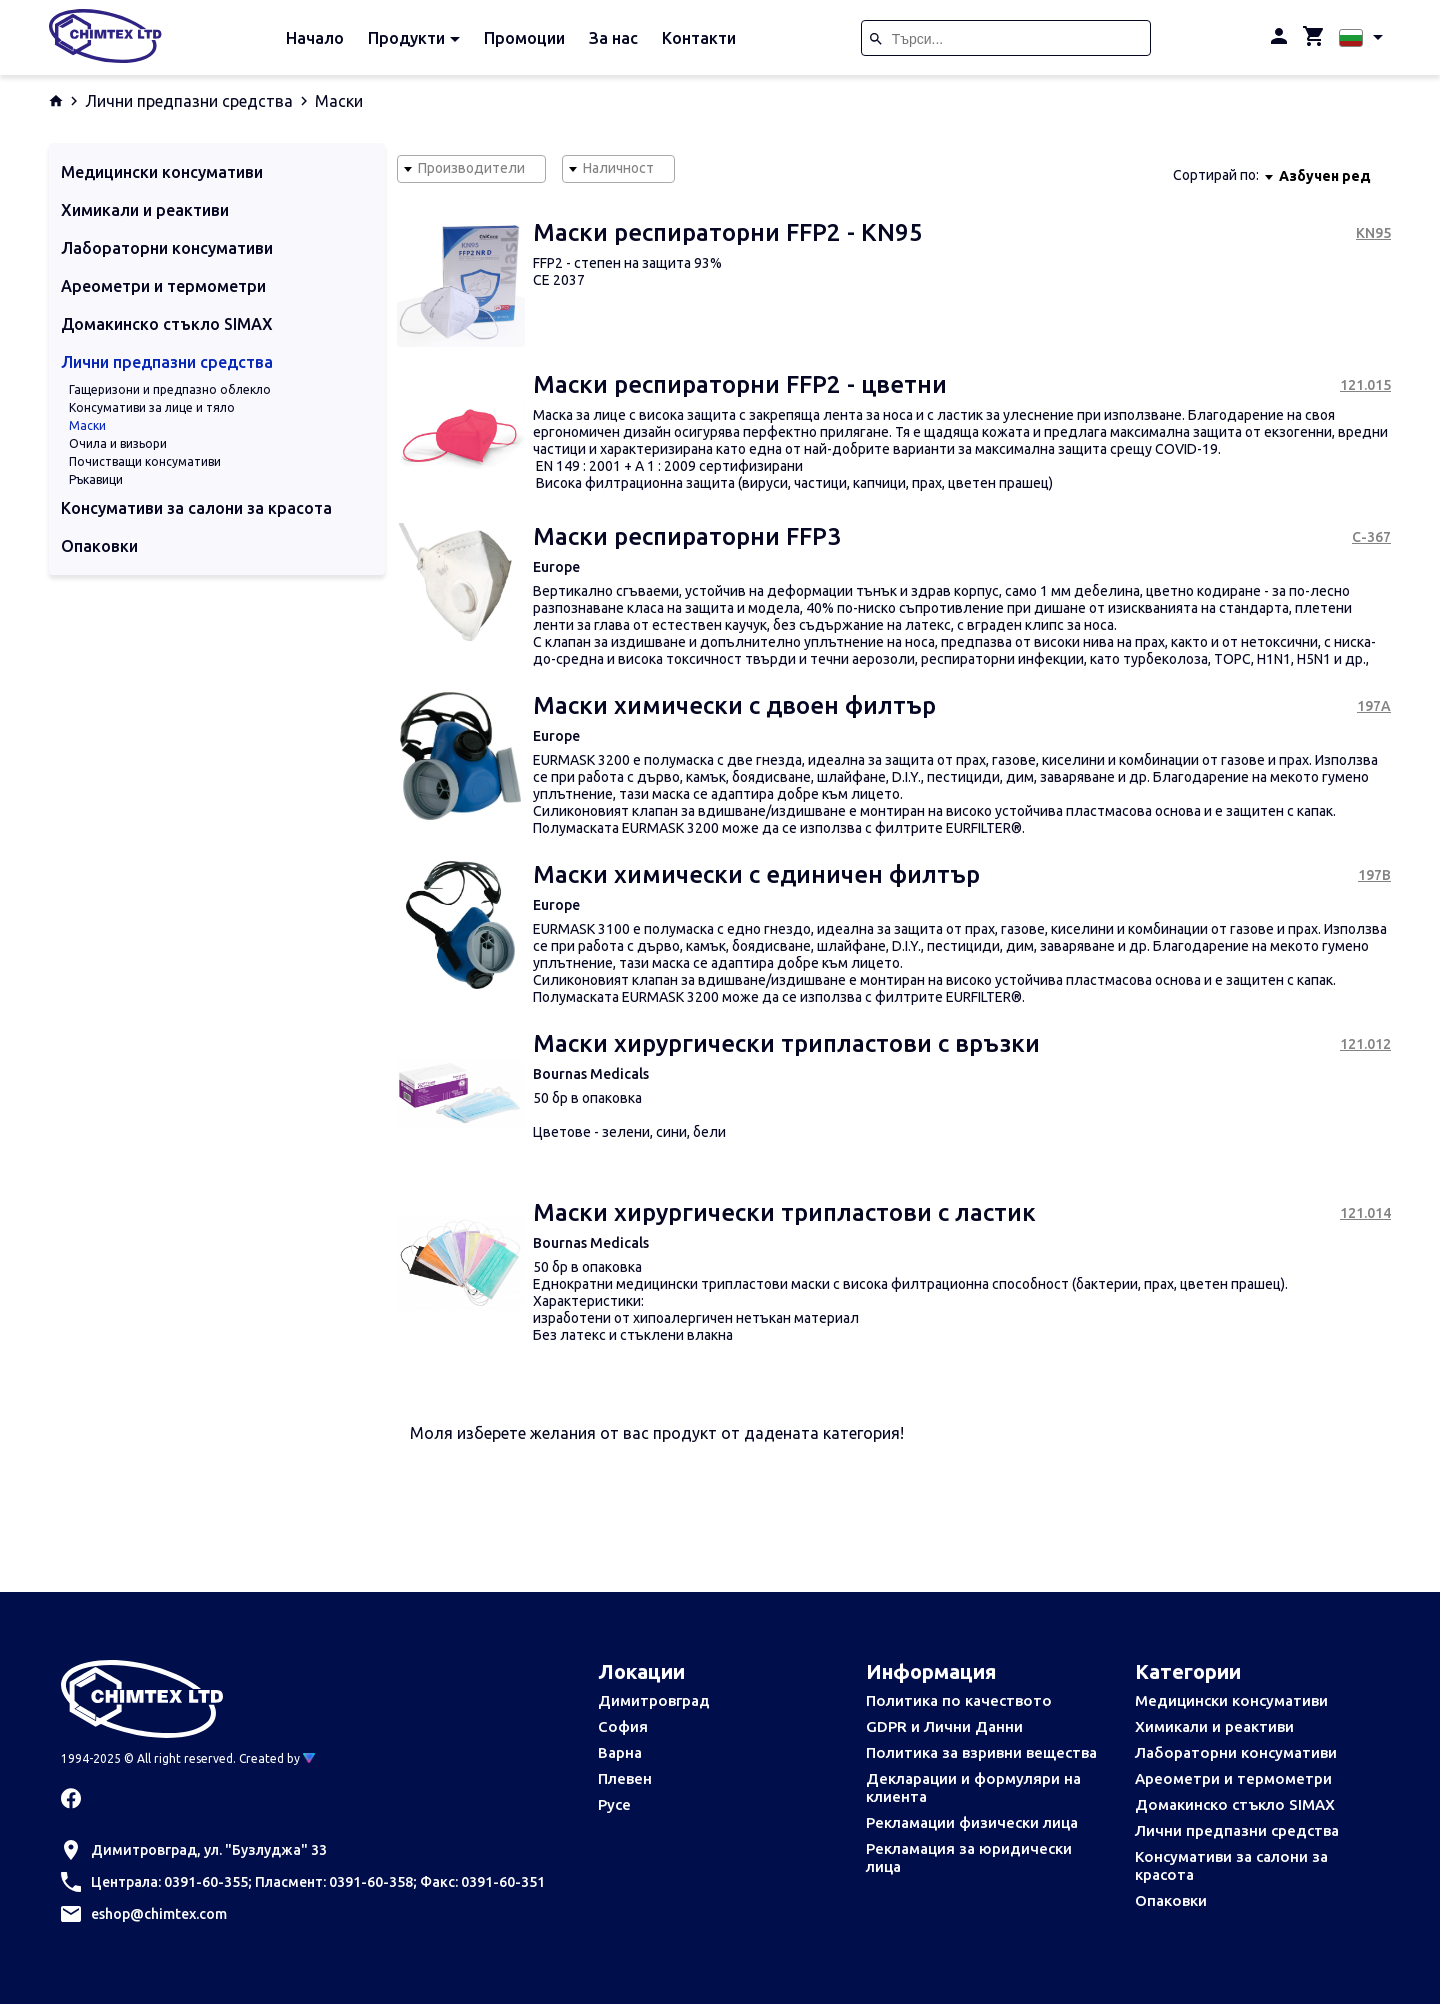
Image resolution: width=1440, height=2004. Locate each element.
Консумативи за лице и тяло (152, 407)
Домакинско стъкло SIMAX (1235, 1804)
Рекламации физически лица (972, 1822)
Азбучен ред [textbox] (1325, 176)
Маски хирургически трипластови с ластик (784, 1212)
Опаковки (1171, 1900)
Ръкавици (96, 479)
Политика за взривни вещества (981, 1752)
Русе (614, 1804)
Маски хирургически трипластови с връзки (786, 1043)
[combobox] (471, 169)
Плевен (625, 1778)
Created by (277, 1758)
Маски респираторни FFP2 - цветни (740, 384)
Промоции (524, 38)
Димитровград (654, 1700)
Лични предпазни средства (189, 101)
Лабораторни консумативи (1236, 1752)
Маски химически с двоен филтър (734, 705)
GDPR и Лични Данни (944, 1726)
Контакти (699, 38)
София (623, 1726)
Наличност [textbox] (618, 168)
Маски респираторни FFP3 (687, 536)
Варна (620, 1752)
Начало (315, 38)
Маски (87, 425)
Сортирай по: (1216, 175)
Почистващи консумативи (145, 461)
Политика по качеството (959, 1700)
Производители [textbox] (471, 168)
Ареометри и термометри (1233, 1778)
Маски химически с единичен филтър (756, 874)
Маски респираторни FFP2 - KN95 (728, 232)
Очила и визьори (118, 443)
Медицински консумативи (1231, 1700)
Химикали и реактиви (1214, 1726)
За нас (613, 38)
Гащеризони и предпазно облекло (170, 389)
